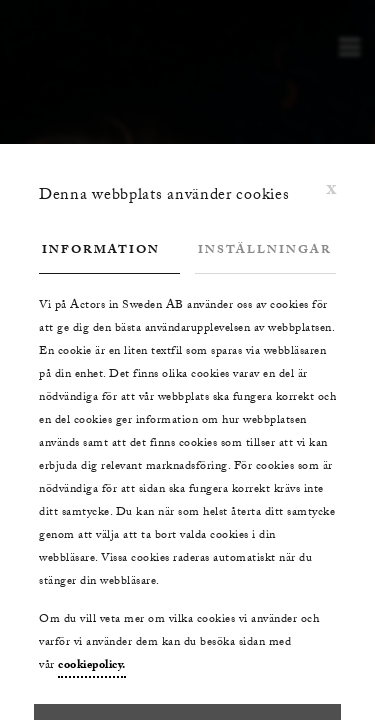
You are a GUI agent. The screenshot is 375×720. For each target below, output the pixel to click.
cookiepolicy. (92, 666)
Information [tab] (101, 251)
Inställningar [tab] (265, 251)
